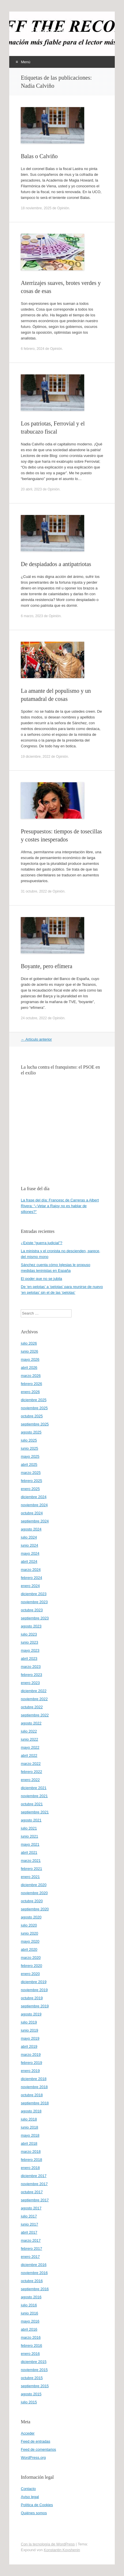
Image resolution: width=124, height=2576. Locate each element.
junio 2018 (29, 2127)
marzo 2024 (31, 1569)
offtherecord (45, 31)
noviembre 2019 (34, 1990)
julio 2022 (29, 1731)
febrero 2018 (31, 2159)
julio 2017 (29, 2216)
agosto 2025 (31, 1432)
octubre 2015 (32, 2378)
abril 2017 (29, 2232)
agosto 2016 (31, 2297)
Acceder (28, 2433)
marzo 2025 (31, 1472)
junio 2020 (29, 1933)
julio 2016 (29, 2305)
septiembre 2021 (35, 1812)
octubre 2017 (32, 2192)
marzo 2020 (31, 1957)
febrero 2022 (31, 1771)
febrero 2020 (31, 1965)
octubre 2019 (32, 1998)
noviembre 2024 (34, 1505)
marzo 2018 (31, 2151)
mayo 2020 (30, 1941)
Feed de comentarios (38, 2449)
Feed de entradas (35, 2441)
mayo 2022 (30, 1747)
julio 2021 (29, 1828)
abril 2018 (29, 2143)
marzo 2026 (31, 1375)
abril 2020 (29, 1949)
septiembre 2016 (35, 2289)
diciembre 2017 (33, 2176)
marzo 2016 (31, 2337)
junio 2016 (29, 2313)
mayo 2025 (30, 1456)
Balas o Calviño (39, 156)
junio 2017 (29, 2224)
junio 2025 (29, 1448)
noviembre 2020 (34, 1893)
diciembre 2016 (33, 2265)
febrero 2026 (31, 1384)
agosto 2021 (31, 1820)
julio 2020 (29, 1925)
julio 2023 (29, 1634)
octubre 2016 (32, 2281)
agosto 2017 (31, 2208)
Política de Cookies (37, 2505)
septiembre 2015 (35, 2386)
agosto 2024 (31, 1529)
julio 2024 (29, 1537)
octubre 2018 (32, 2095)
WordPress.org (33, 2457)
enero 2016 (30, 2353)
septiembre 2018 (35, 2103)
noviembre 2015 (34, 2370)
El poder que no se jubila (41, 1278)
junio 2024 (29, 1545)
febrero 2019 (31, 2062)
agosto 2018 (31, 2111)
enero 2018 (30, 2168)
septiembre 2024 (35, 1521)
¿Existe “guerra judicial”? (41, 1243)
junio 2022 (29, 1739)
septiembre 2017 (35, 2200)
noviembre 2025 (34, 1408)
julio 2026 (29, 1343)
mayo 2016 (30, 2321)
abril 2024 (29, 1561)
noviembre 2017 (34, 2184)
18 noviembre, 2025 (36, 208)
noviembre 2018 (34, 2087)
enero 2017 (30, 2256)
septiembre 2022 (35, 1715)
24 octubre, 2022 (34, 1018)
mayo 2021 (30, 1844)
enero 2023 (30, 1683)
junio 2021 (29, 1836)
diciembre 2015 (33, 2362)
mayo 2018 (30, 2135)
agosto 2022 (31, 1723)
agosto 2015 (31, 2394)
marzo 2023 (31, 1666)
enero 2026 (30, 1392)
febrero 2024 (31, 1578)
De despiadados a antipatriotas (56, 564)
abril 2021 (29, 1852)
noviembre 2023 (34, 1602)
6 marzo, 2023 (32, 616)
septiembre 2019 (35, 2006)
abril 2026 (29, 1367)
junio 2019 (29, 2030)
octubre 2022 (32, 1707)
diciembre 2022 (33, 1691)
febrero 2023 (31, 1674)
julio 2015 (29, 2402)
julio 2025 (29, 1440)
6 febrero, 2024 (32, 349)
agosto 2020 (31, 1917)
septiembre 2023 (35, 1618)
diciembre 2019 (33, 1982)
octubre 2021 (32, 1804)
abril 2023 (29, 1658)
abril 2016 (29, 2329)
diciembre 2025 (33, 1400)
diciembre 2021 (33, 1788)
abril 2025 (29, 1464)
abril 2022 (29, 1755)
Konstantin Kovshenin (62, 2550)
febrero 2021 (31, 1868)
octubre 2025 (32, 1416)
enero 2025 (30, 1489)
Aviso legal (30, 2497)
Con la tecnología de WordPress (48, 2544)
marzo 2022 (31, 1763)
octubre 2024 (32, 1513)
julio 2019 (29, 2022)
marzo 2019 (31, 2054)
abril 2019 (29, 2046)
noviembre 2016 (34, 2273)
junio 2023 (29, 1642)
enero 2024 (30, 1586)
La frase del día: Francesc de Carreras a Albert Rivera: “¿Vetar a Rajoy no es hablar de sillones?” (60, 1206)
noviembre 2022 (34, 1699)
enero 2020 (30, 1974)
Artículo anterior (36, 1039)
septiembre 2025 (35, 1424)
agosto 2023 (31, 1626)
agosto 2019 (31, 2014)
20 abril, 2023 (31, 489)
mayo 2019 (30, 2038)
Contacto (28, 2489)
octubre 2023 (32, 1610)
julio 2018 (29, 2119)
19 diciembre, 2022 (35, 757)
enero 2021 (30, 1877)
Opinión (63, 208)
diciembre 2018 (33, 2079)
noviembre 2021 (34, 1796)
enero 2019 (30, 2071)
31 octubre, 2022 (34, 891)
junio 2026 (29, 1351)
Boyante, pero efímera (46, 966)
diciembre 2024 (33, 1497)
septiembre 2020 (35, 1909)
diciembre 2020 (33, 1885)
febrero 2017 (31, 2248)
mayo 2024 (30, 1553)
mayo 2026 (30, 1359)
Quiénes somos (34, 2513)
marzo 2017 (31, 2240)
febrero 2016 (31, 2345)
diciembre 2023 (33, 1594)
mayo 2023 (30, 1650)
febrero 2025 (31, 1481)
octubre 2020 (32, 1901)
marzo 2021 (31, 1860)
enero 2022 (30, 1780)
